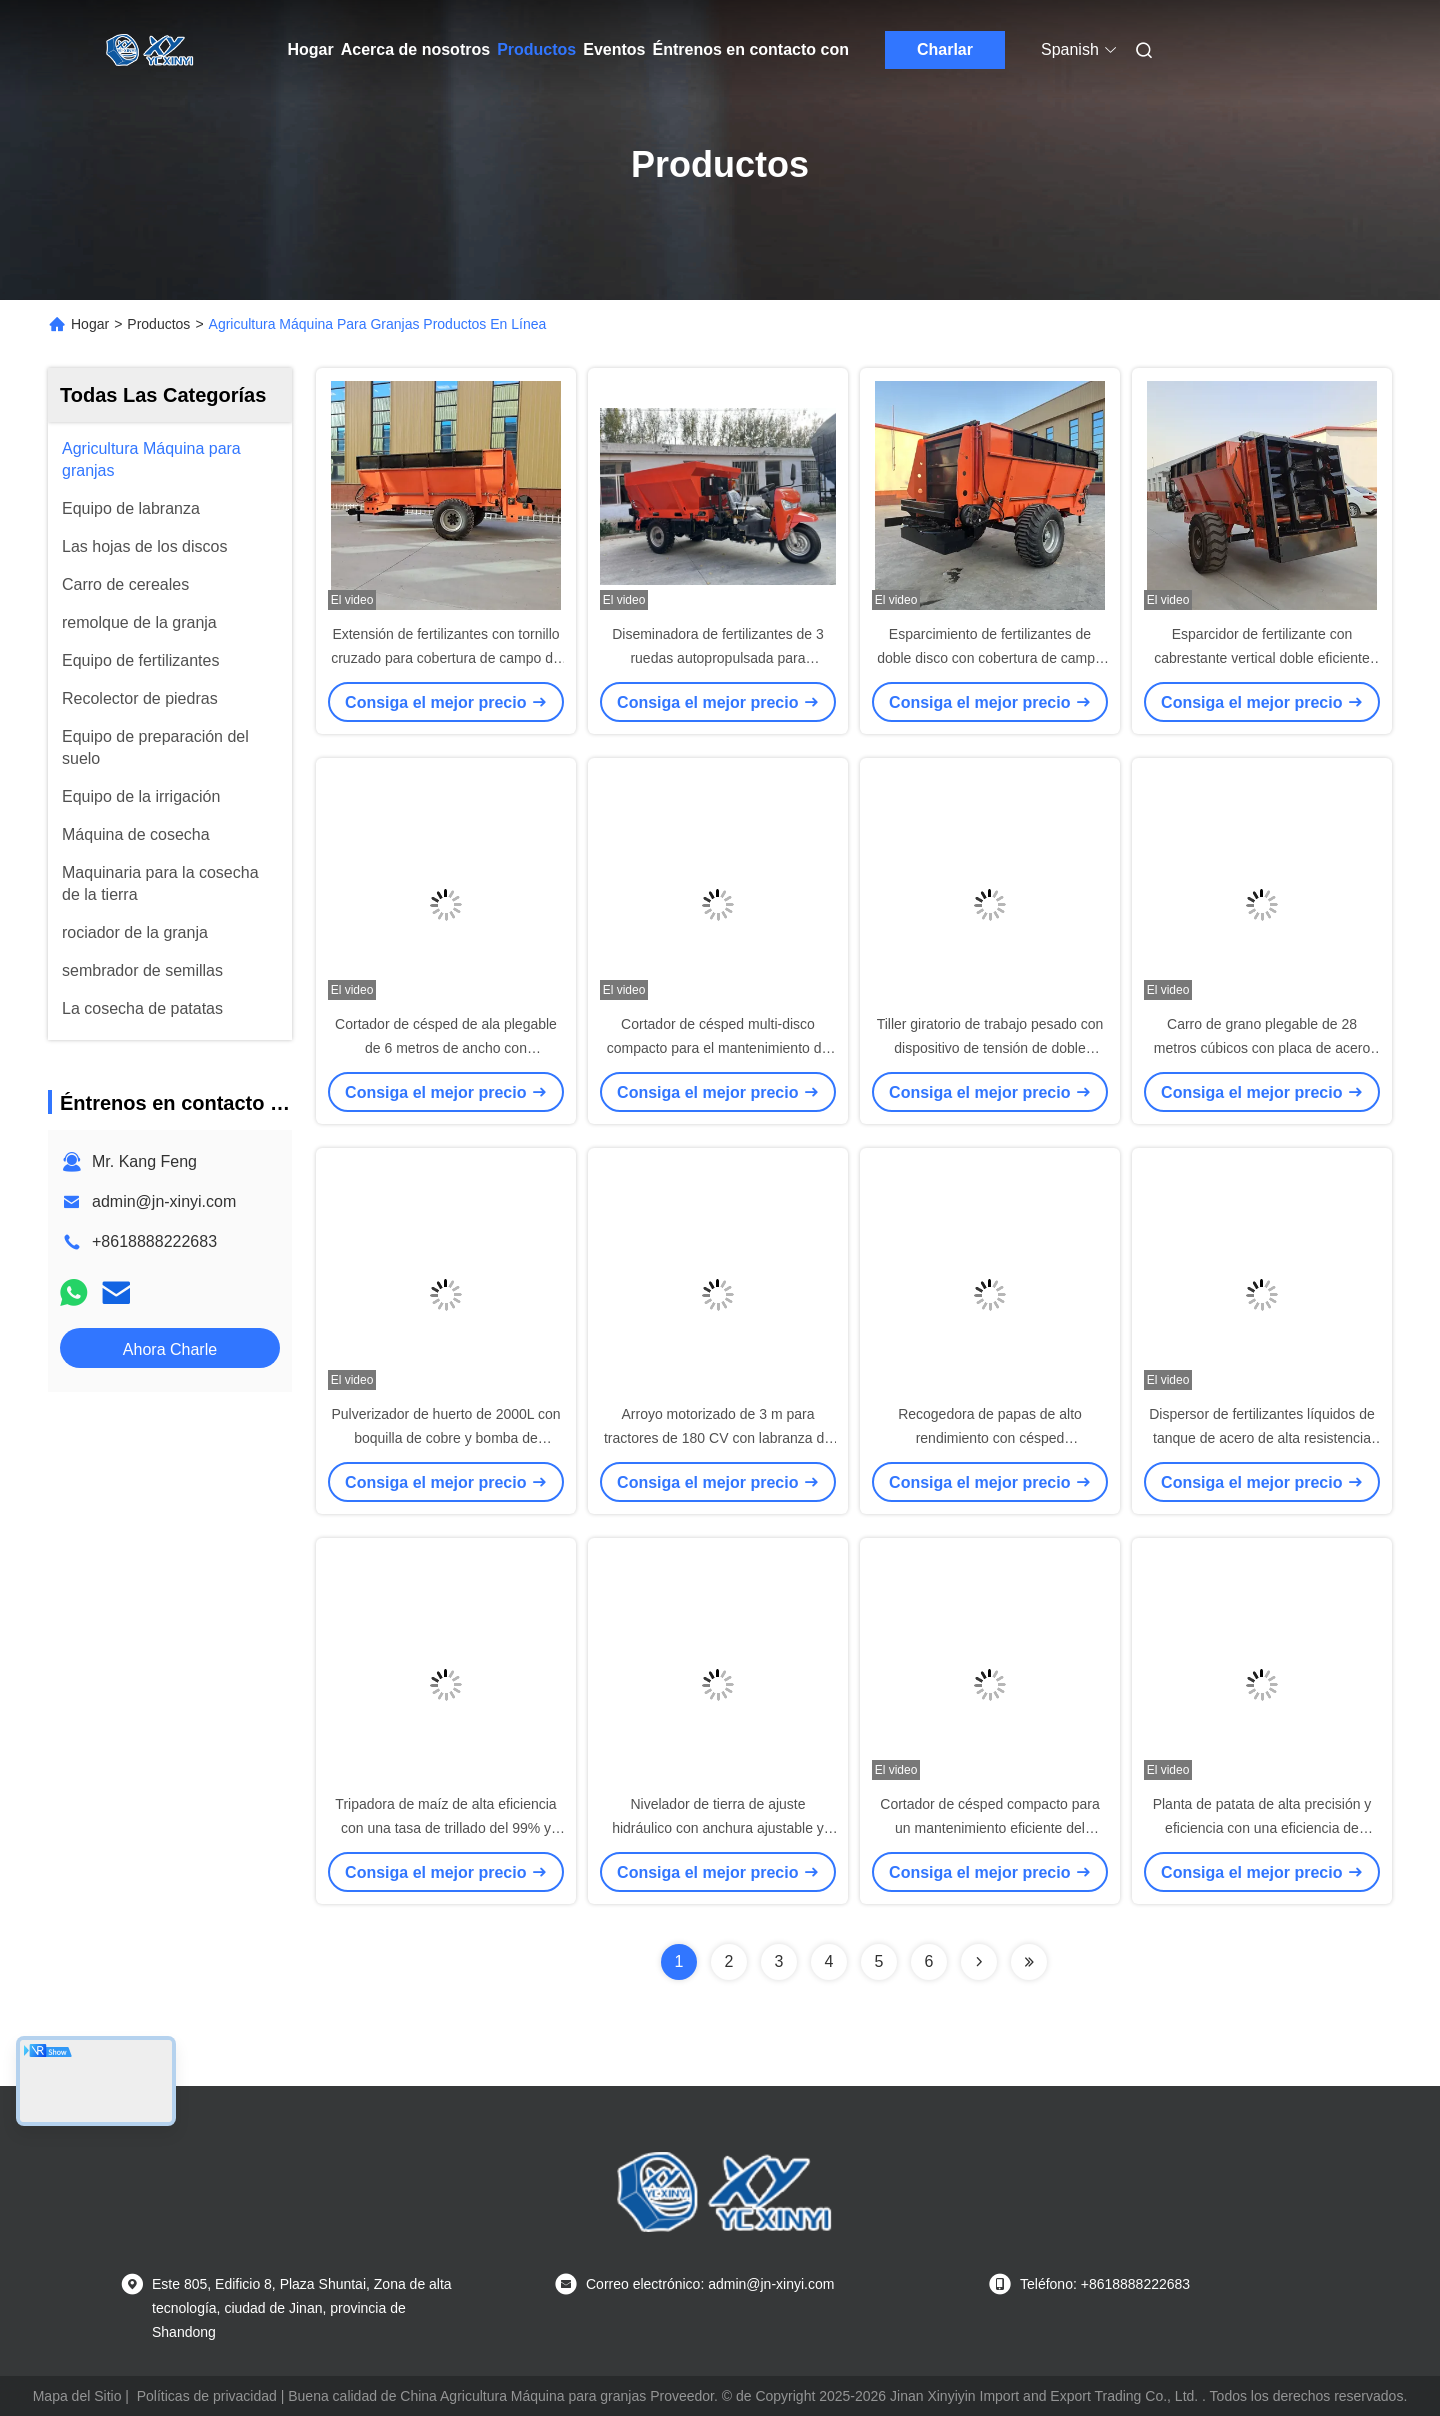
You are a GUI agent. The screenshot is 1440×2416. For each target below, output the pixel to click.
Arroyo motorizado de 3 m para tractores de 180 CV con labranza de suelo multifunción (718, 1438)
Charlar (945, 49)
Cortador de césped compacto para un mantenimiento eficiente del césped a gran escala (989, 1828)
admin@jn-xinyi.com (164, 1201)
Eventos (614, 49)
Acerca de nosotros (415, 49)
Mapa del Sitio (77, 2396)
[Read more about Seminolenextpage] (979, 1962)
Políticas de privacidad (207, 2396)
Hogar (311, 49)
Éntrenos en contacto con (751, 49)
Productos (536, 49)
